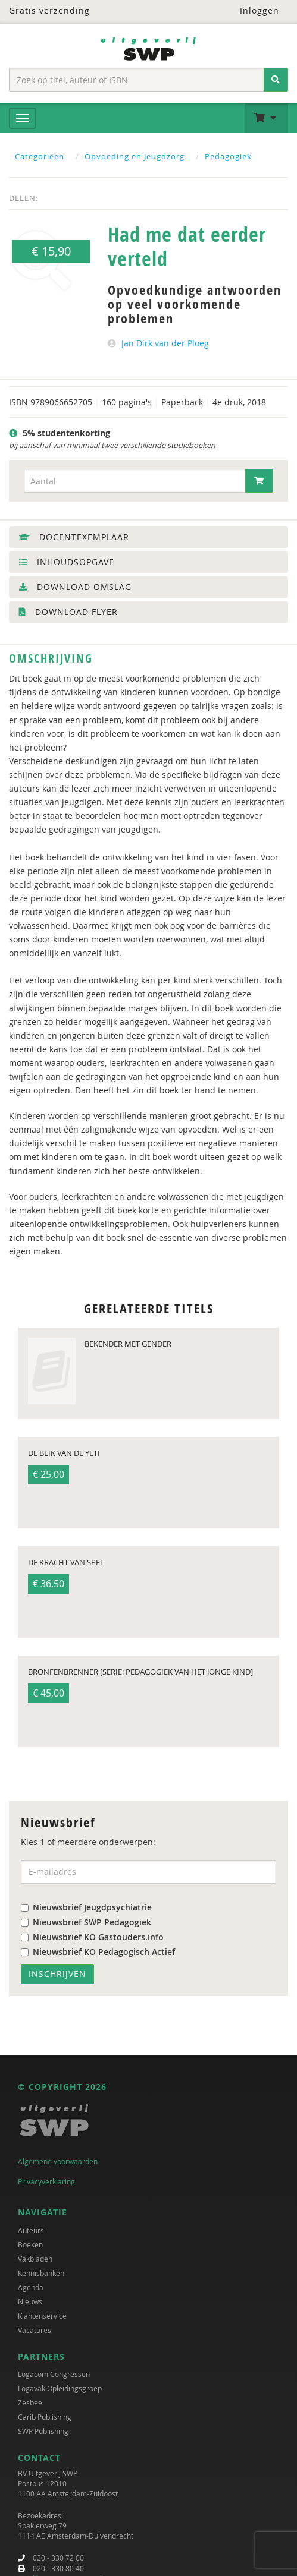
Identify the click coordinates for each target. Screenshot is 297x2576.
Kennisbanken (41, 2273)
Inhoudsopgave (66, 561)
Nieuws (30, 2301)
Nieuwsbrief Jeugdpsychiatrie (86, 1907)
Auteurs (31, 2230)
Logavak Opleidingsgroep (60, 2388)
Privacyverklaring (46, 2181)
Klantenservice (42, 2315)
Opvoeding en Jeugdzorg (135, 156)
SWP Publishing (43, 2431)
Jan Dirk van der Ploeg (165, 343)
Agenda (30, 2287)
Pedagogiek (228, 156)
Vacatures (34, 2330)
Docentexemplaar (74, 537)
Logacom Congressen (54, 2374)
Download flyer (68, 611)
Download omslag (75, 586)
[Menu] (22, 118)
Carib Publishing (44, 2416)
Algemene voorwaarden (58, 2161)
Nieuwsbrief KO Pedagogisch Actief (98, 1951)
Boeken (30, 2244)
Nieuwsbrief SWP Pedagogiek (86, 1922)
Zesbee (30, 2402)
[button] (266, 118)
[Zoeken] (276, 80)
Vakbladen (35, 2258)
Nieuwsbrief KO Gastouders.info (92, 1937)
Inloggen (252, 10)
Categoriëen (39, 156)
